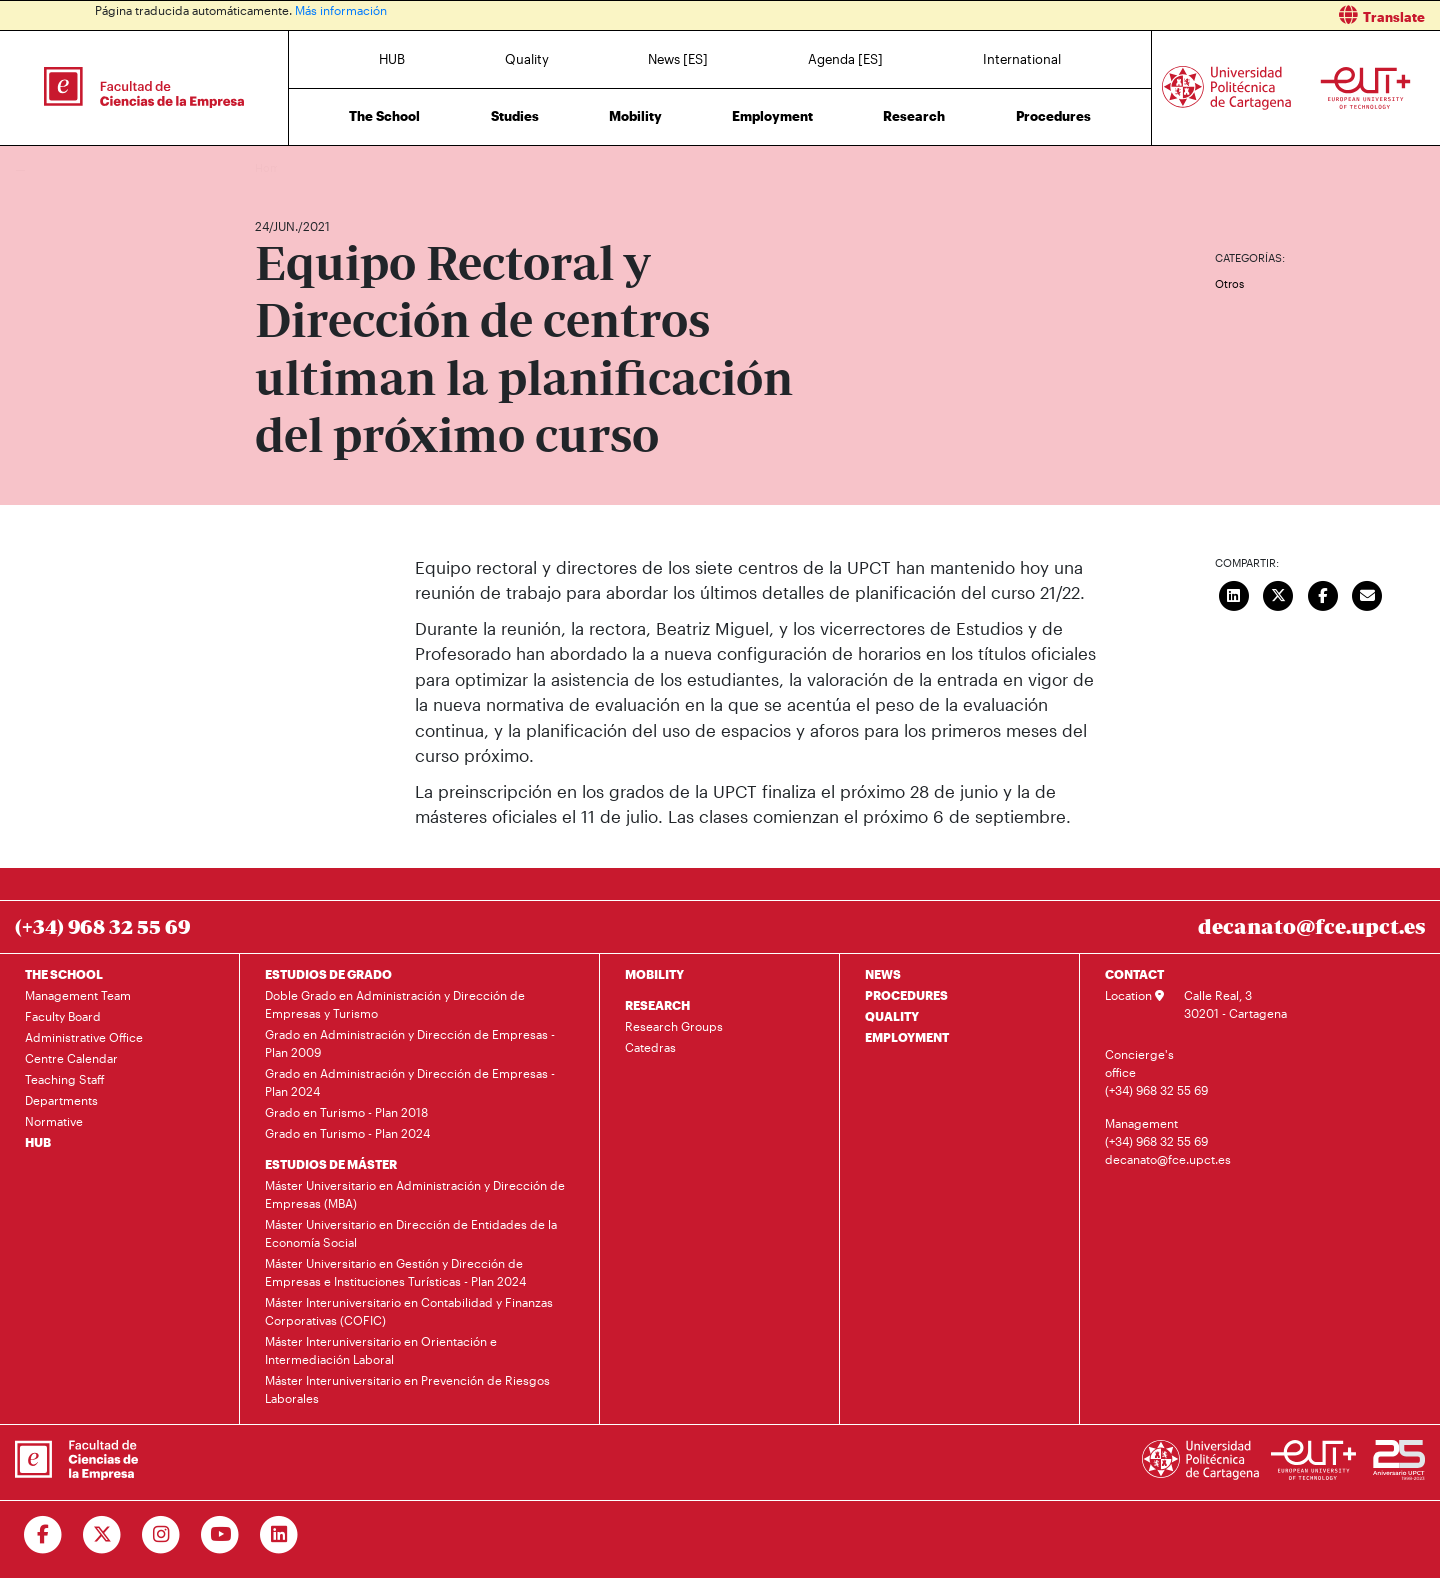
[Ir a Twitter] (102, 1535)
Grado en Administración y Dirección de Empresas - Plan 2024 (410, 1082)
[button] (1087, 15)
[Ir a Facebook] (43, 1535)
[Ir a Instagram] (161, 1535)
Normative (54, 1121)
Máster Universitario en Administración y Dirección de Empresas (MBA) (415, 1194)
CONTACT (1134, 974)
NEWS (883, 974)
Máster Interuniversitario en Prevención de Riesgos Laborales (407, 1389)
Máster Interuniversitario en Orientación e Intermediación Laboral (381, 1350)
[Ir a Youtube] (220, 1535)
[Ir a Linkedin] (279, 1535)
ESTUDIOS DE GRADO (328, 974)
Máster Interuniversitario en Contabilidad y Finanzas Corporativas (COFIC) (409, 1311)
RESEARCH (657, 1005)
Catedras (650, 1047)
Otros (1229, 283)
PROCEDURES (906, 995)
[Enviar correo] (1368, 594)
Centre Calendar (71, 1058)
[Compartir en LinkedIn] (1234, 594)
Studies (515, 116)
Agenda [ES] (845, 59)
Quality (527, 59)
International (1022, 59)
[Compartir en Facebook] (1323, 594)
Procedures (1053, 116)
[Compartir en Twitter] (1279, 594)
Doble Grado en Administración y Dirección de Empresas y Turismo (395, 1004)
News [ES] (678, 59)
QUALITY (892, 1016)
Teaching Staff (65, 1079)
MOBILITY (654, 974)
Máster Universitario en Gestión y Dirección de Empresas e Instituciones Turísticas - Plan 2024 (395, 1272)
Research (914, 116)
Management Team (78, 995)
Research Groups (674, 1026)
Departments (61, 1100)
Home (272, 167)
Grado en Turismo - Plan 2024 (347, 1133)
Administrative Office (84, 1037)
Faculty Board (63, 1016)
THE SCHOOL (64, 974)
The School (384, 116)
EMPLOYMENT (907, 1037)
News (310, 167)
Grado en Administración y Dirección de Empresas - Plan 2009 (410, 1043)
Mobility (635, 116)
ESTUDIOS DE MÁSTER (331, 1164)
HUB (392, 59)
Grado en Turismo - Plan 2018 (346, 1112)
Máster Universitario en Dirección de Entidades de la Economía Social (411, 1233)
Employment (772, 116)
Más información (341, 10)
